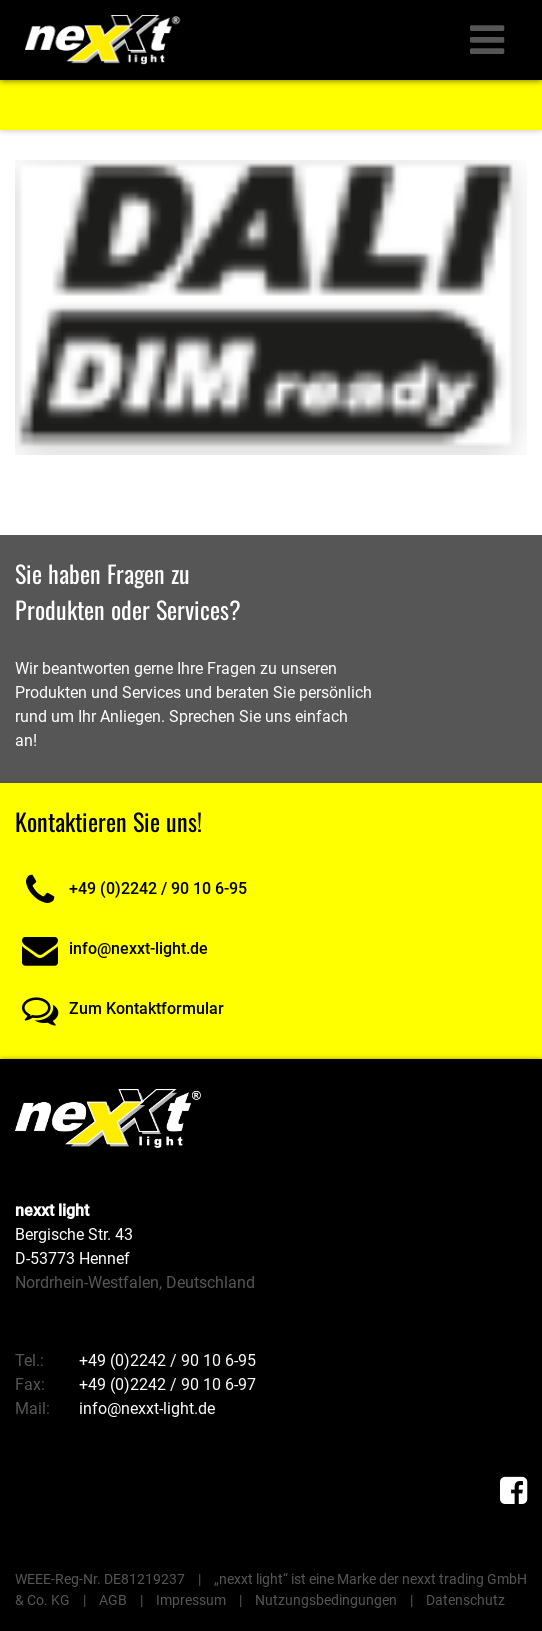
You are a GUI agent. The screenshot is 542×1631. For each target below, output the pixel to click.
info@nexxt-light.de (111, 948)
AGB (113, 1600)
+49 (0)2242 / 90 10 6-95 (131, 888)
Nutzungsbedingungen (326, 1600)
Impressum (191, 1600)
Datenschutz (465, 1600)
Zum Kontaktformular (119, 1008)
